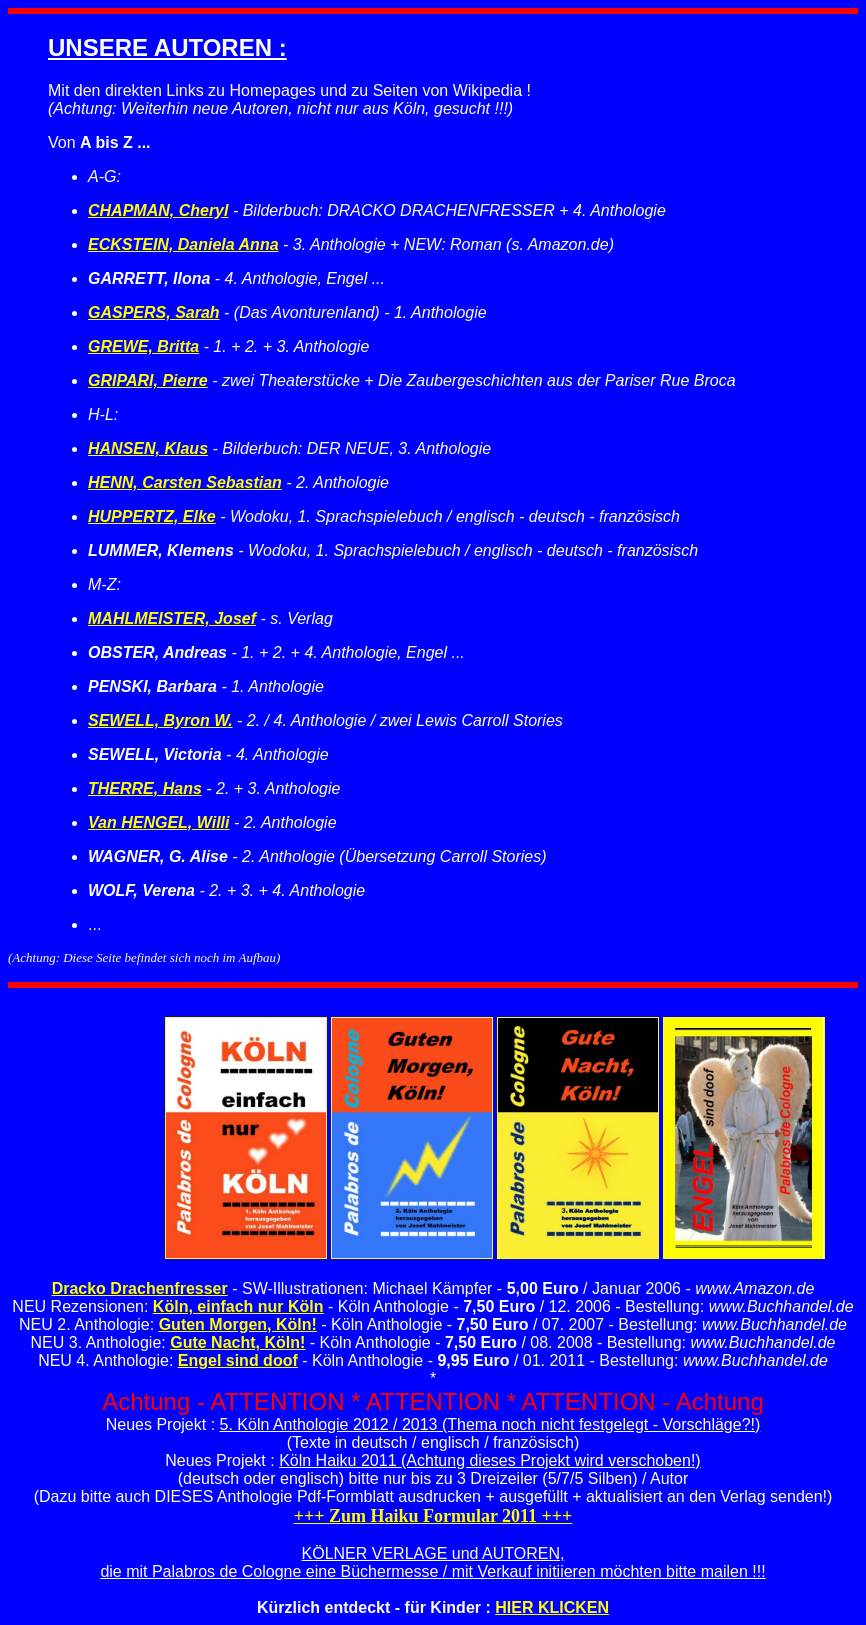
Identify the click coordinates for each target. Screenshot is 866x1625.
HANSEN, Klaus (148, 448)
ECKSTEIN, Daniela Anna (183, 244)
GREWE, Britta (143, 346)
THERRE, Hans (145, 788)
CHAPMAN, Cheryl (158, 210)
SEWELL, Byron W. (160, 720)
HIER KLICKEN (552, 1607)
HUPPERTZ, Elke (152, 516)
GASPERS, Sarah (154, 312)
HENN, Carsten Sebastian (185, 482)
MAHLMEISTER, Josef (172, 618)
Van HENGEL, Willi (159, 822)
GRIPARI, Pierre (148, 380)
